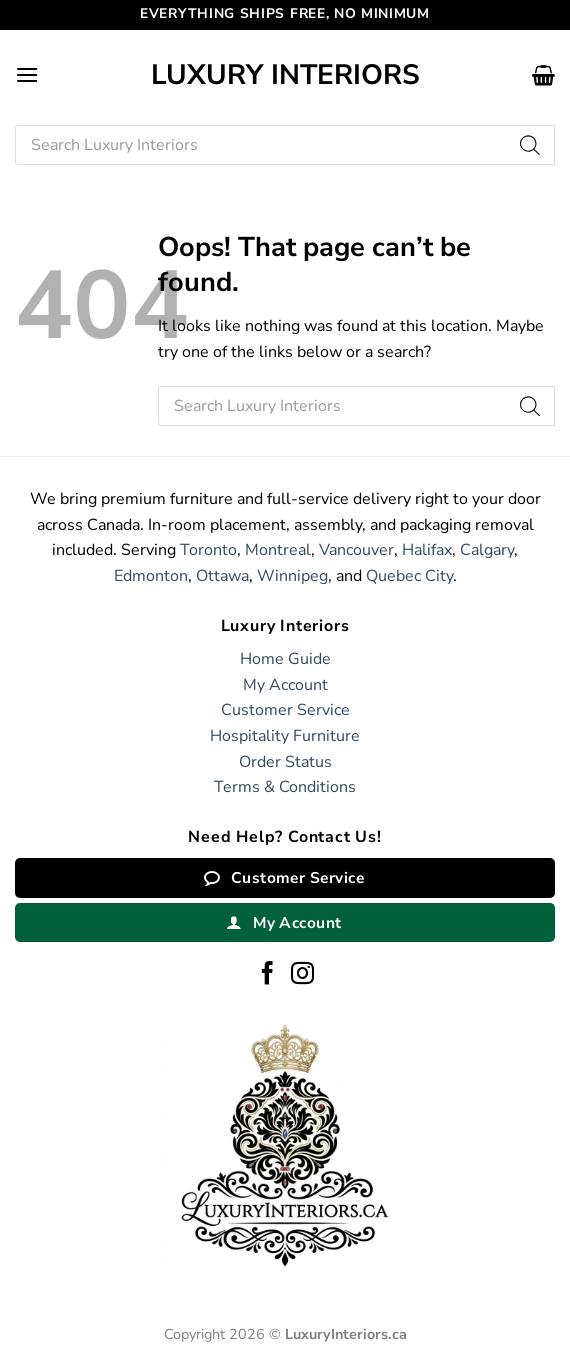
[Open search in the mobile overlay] (285, 145)
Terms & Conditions (285, 787)
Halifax (427, 550)
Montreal (278, 550)
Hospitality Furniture (285, 736)
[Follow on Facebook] (267, 975)
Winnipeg (292, 576)
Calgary (487, 550)
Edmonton (151, 576)
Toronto (208, 550)
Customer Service (285, 710)
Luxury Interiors (285, 75)
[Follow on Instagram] (302, 975)
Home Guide (285, 659)
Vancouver (356, 550)
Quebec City (409, 576)
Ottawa (222, 576)
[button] (27, 74)
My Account (285, 685)
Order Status (285, 762)
